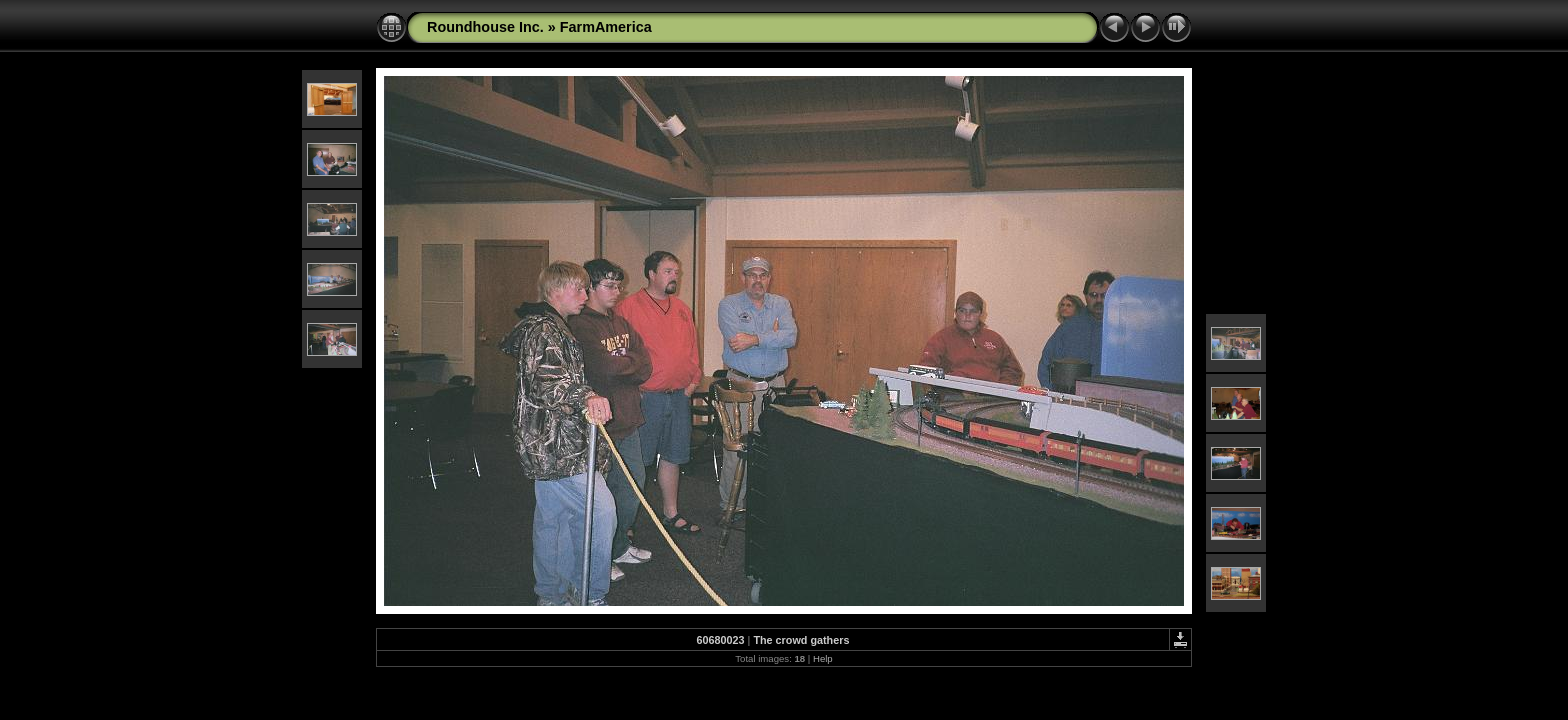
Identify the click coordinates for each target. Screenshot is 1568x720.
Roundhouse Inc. (485, 27)
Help (823, 658)
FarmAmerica (606, 27)
